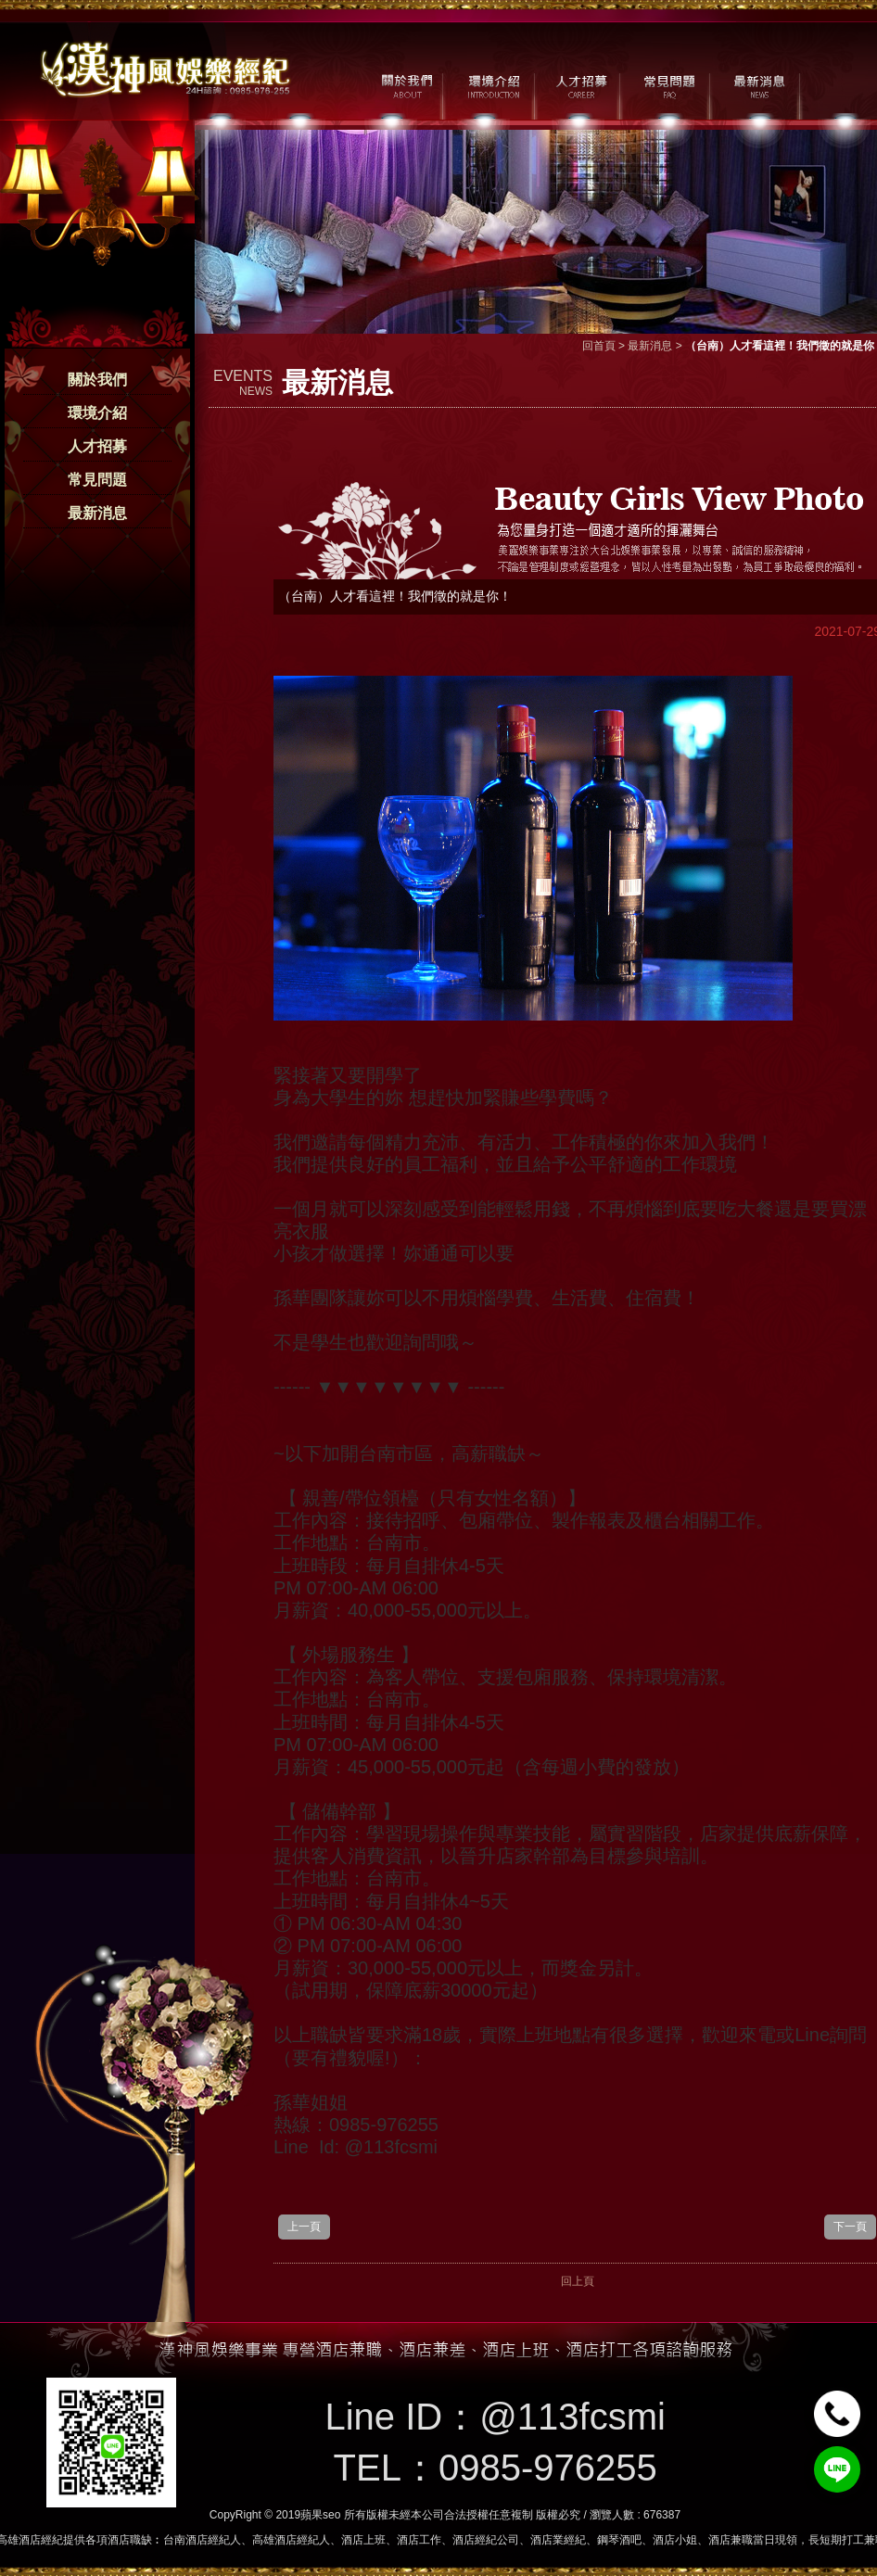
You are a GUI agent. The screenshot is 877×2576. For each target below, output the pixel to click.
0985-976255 (547, 2467)
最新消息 (97, 513)
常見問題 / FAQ (670, 84)
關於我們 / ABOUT (405, 84)
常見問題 (97, 480)
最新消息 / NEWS (758, 84)
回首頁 (599, 345)
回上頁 (577, 2281)
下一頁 (850, 2226)
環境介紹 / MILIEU (494, 84)
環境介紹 (97, 413)
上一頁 (304, 2226)
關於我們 (97, 379)
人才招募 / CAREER (582, 84)
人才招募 (97, 446)
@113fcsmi (572, 2416)
